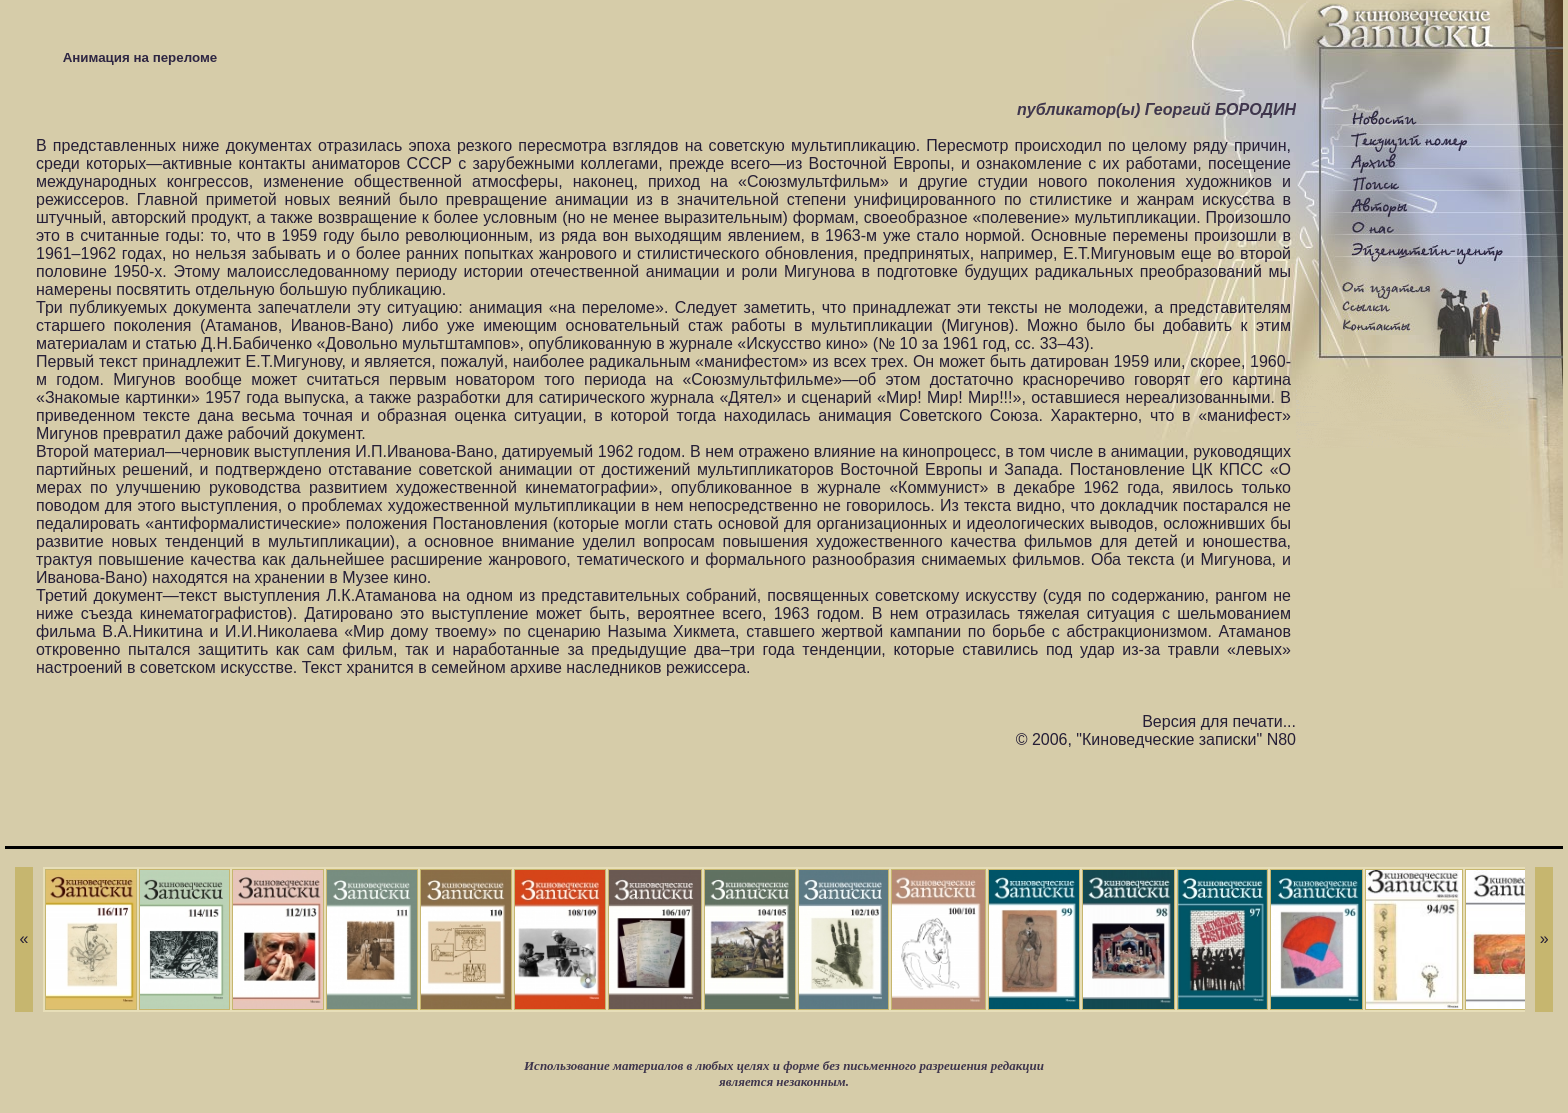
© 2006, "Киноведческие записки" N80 (1156, 739)
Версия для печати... (1219, 721)
